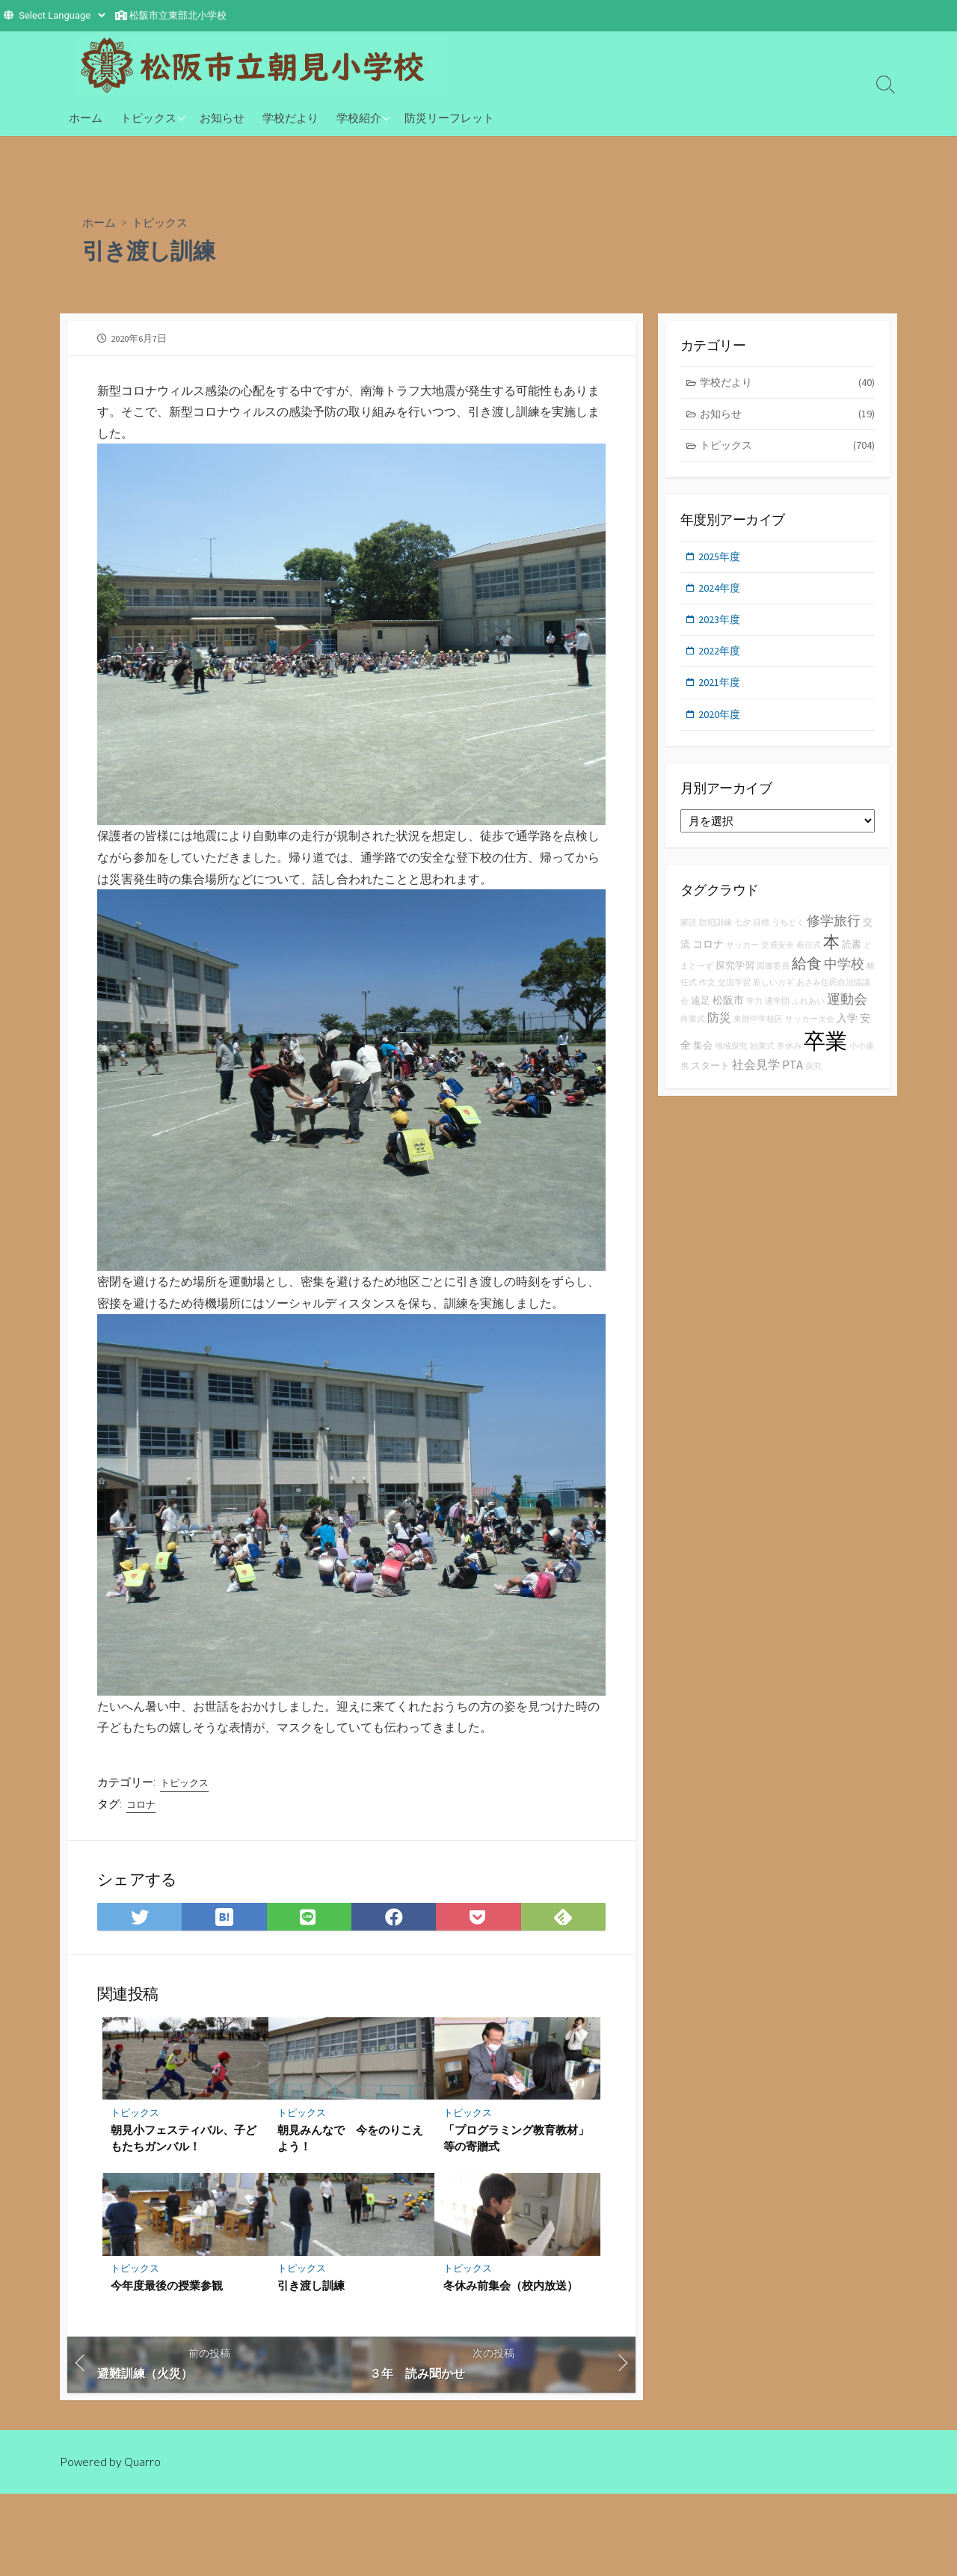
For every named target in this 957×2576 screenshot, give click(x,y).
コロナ (142, 1807)
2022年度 (720, 658)
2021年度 (720, 691)
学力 (754, 1011)
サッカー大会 (809, 1029)
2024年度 (720, 593)
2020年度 (720, 724)
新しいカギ (773, 994)
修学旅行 (834, 930)
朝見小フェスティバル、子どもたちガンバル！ (184, 2143)
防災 (719, 1027)
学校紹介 (358, 117)
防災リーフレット (449, 117)
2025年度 (720, 560)
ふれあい (808, 1011)
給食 (807, 973)
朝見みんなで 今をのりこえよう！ (350, 2143)
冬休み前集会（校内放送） (510, 2291)
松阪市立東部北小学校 (178, 15)
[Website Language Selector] (62, 15)
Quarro (143, 2467)
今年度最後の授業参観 (167, 2291)
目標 (761, 933)
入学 (847, 1028)
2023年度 (720, 626)
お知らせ (222, 117)
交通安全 (777, 955)
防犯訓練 (715, 933)
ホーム (85, 117)
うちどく (788, 933)
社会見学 (756, 1075)
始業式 (762, 1057)
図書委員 (773, 976)
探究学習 (735, 975)
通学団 (777, 1011)
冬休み (789, 1057)
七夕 (742, 933)
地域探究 (731, 1057)
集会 (703, 1056)
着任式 (808, 955)
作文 (707, 994)
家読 (688, 933)
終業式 (692, 1029)
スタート (710, 1076)
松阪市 (728, 1010)
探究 (813, 1077)
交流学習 (734, 994)
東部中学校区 (758, 1029)
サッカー (742, 955)
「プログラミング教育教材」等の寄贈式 (516, 2143)
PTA (792, 1075)
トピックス (148, 117)
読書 (851, 954)
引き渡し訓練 (311, 2291)
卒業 (825, 1052)
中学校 (844, 974)
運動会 (847, 1009)
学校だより (290, 117)
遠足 (700, 1010)
